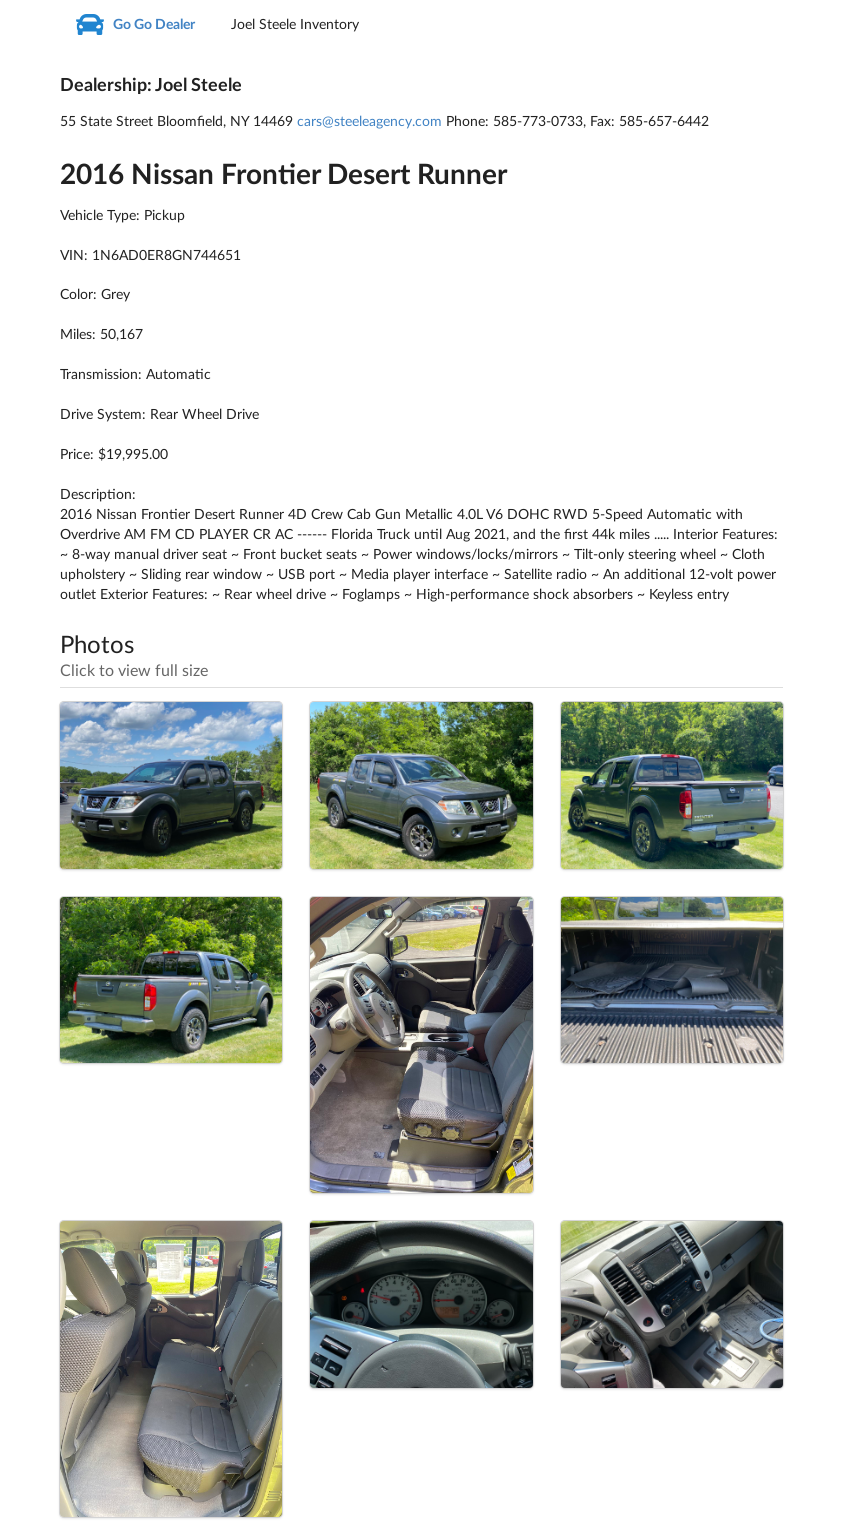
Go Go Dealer (134, 25)
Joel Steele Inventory (295, 25)
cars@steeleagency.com (369, 122)
